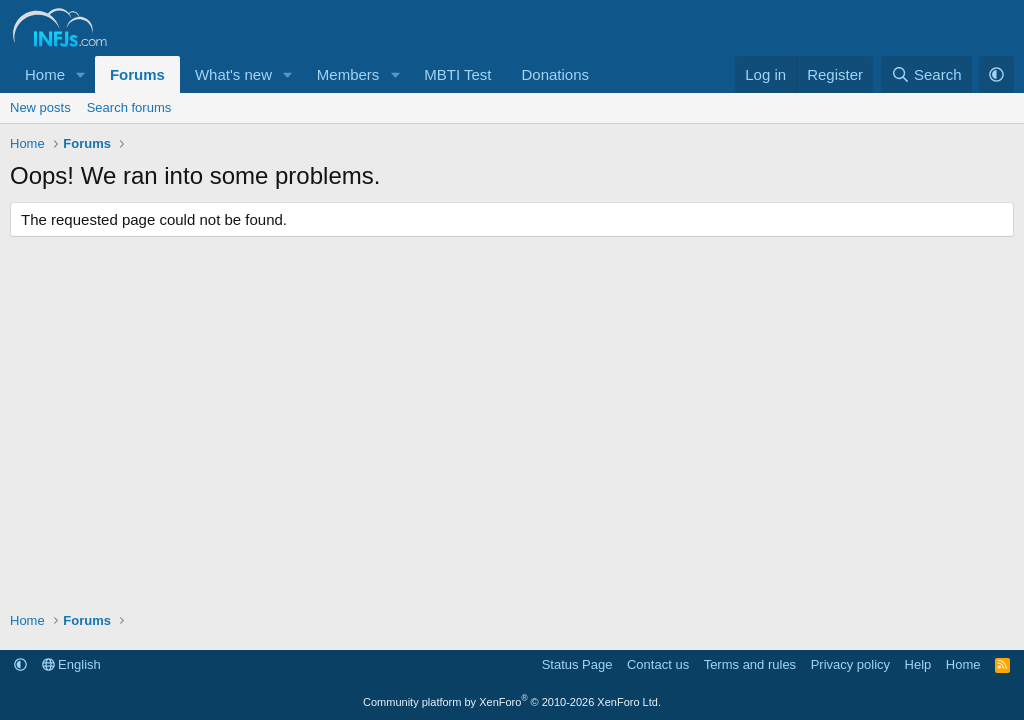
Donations (555, 74)
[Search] (926, 74)
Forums (137, 74)
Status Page (577, 664)
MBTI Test (457, 74)
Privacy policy (850, 664)
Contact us (658, 664)
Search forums (129, 107)
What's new (233, 74)
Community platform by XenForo (512, 702)
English (71, 664)
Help (918, 664)
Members (348, 74)
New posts (40, 107)
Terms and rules (750, 664)
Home (45, 74)
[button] (81, 74)
